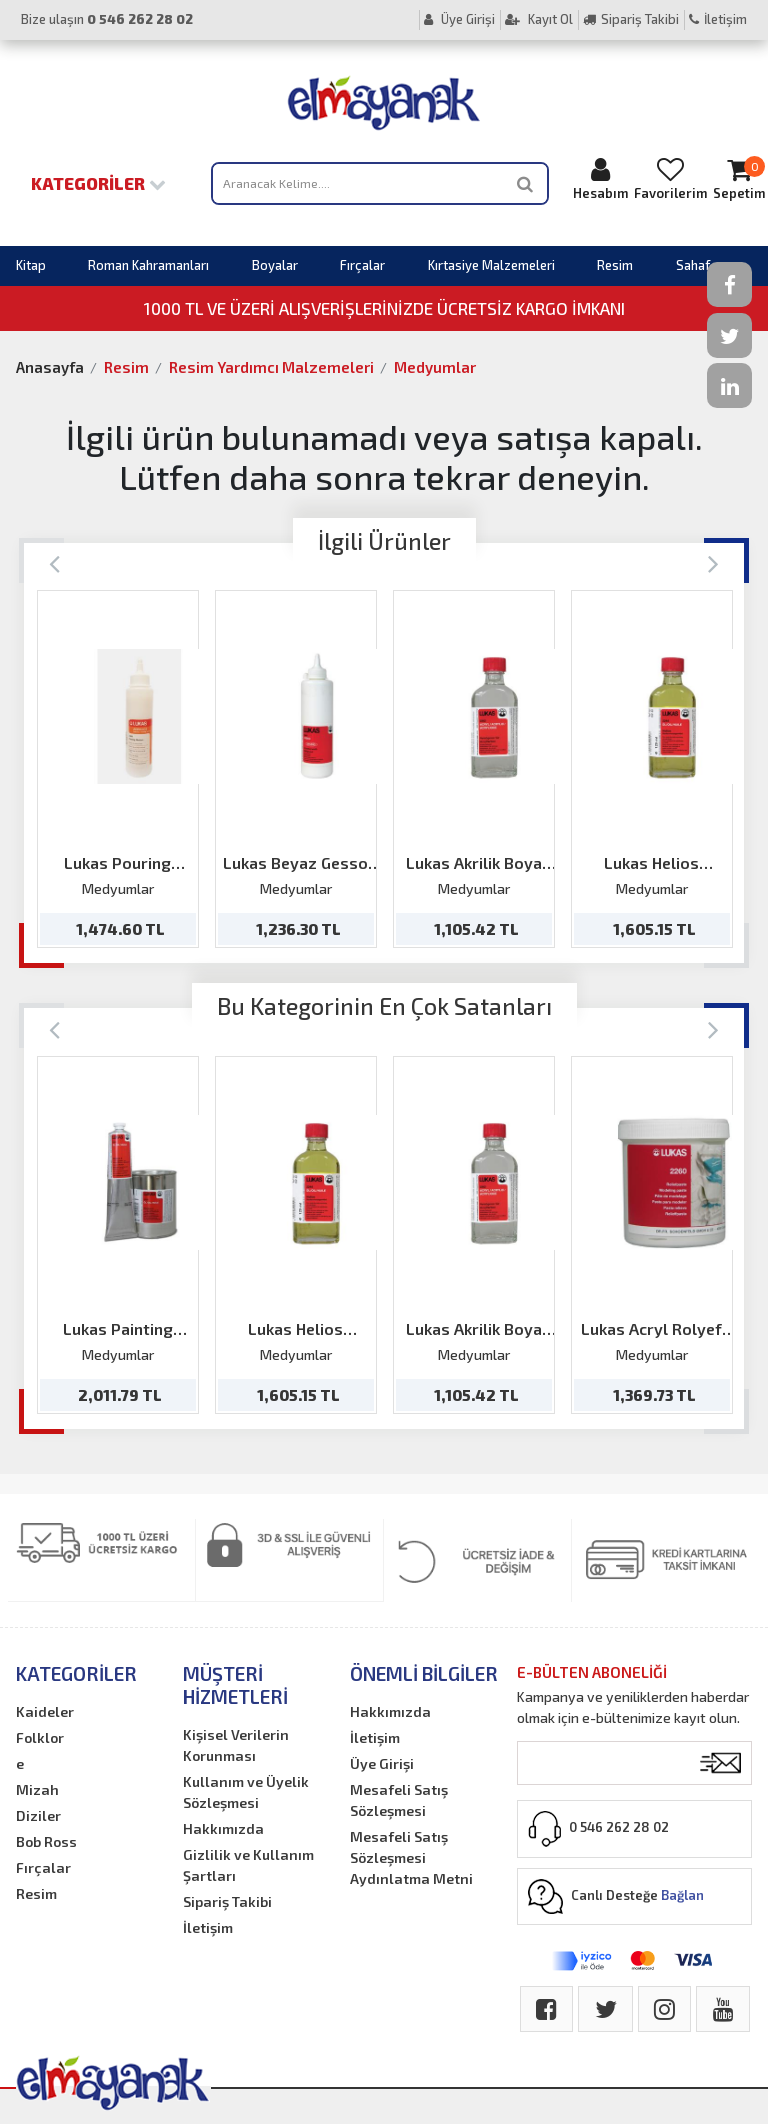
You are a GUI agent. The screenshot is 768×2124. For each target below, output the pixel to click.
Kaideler (45, 1711)
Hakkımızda (223, 1828)
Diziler (38, 1815)
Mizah (37, 1789)
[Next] (713, 562)
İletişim (718, 19)
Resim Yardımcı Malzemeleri (271, 367)
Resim (615, 265)
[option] (118, 769)
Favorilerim (670, 178)
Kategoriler (98, 183)
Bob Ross (46, 1841)
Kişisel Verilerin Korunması (236, 1745)
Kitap (31, 265)
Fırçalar (362, 265)
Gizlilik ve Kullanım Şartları (248, 1865)
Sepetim (739, 178)
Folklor (40, 1737)
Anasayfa (50, 367)
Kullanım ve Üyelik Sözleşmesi (246, 1792)
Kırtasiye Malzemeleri (491, 265)
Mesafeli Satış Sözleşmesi (399, 1800)
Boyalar (275, 265)
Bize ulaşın (107, 19)
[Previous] (54, 562)
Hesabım (600, 178)
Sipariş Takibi (631, 19)
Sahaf (693, 265)
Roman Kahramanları (148, 265)
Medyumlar (435, 367)
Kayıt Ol (539, 19)
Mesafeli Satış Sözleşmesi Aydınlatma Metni (411, 1857)
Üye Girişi (459, 19)
